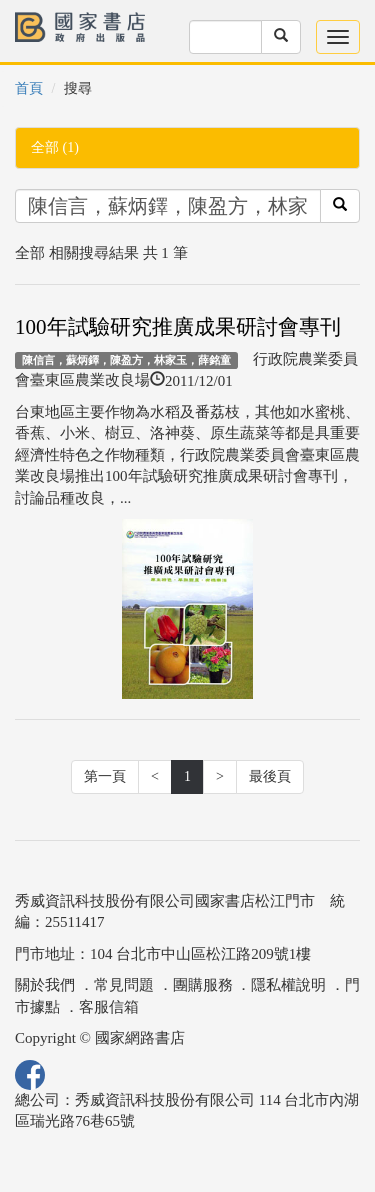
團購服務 (203, 985)
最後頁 (270, 776)
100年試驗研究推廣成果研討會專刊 (178, 327)
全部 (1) (55, 147)
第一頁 (105, 776)
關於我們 (45, 985)
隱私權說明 (288, 985)
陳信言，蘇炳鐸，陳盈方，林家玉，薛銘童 (126, 360)
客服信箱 (109, 1007)
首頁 (29, 88)
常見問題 (124, 985)
